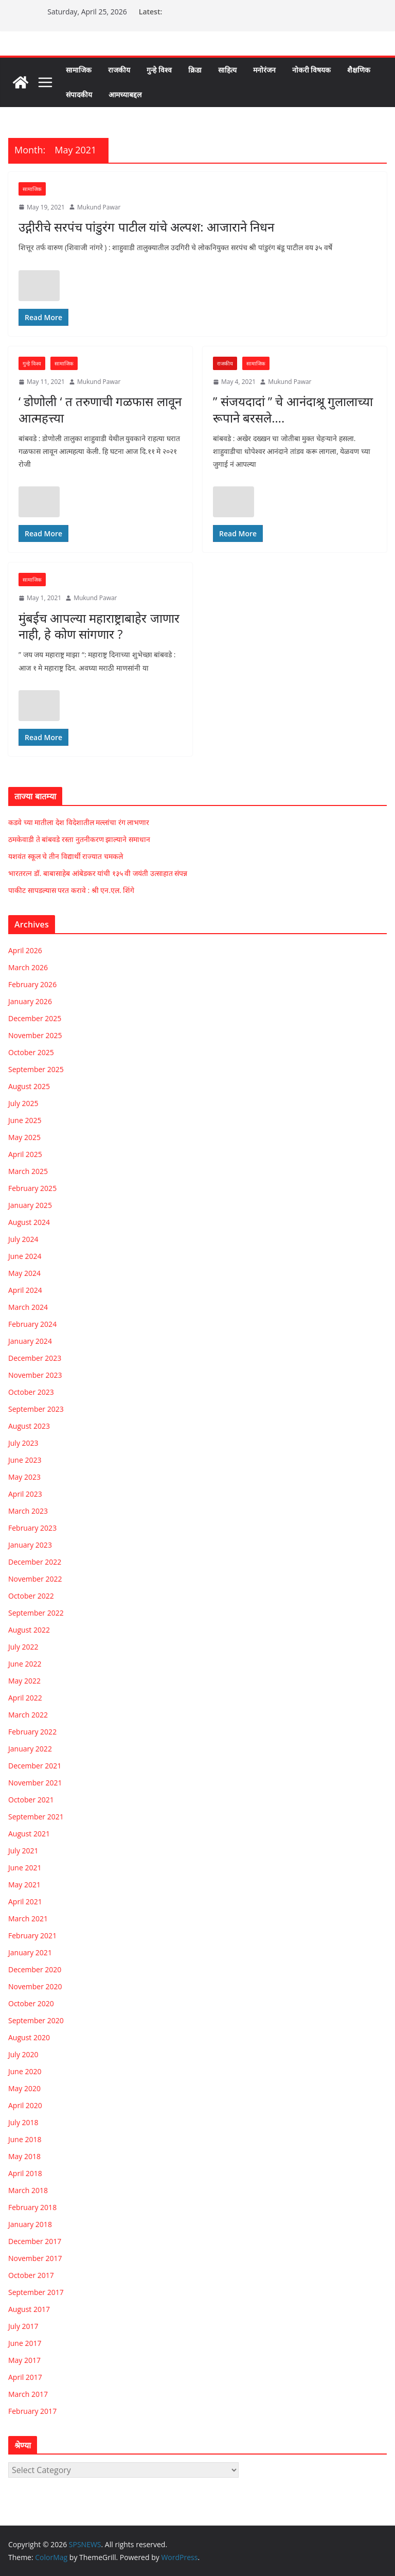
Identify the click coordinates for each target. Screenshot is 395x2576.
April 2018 (25, 2173)
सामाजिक (79, 70)
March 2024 (28, 1307)
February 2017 (32, 2411)
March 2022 (28, 1715)
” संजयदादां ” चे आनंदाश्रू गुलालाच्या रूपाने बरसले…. (293, 409)
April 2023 (25, 1494)
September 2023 (36, 1409)
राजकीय (119, 70)
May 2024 (24, 1273)
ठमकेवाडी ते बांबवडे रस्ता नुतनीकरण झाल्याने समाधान (79, 839)
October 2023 (31, 1392)
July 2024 (23, 1239)
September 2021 (36, 1816)
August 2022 (29, 1630)
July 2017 (23, 2326)
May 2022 (24, 1681)
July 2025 (23, 1103)
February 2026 (32, 984)
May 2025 (24, 1137)
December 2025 (34, 1018)
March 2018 (28, 2190)
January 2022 (30, 1749)
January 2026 (30, 1001)
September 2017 (36, 2292)
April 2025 (25, 1154)
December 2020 (34, 1969)
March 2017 (28, 2394)
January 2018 (30, 2224)
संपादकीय (79, 94)
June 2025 (24, 1120)
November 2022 (35, 1579)
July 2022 (23, 1647)
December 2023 (34, 1358)
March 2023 (28, 1511)
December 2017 (34, 2241)
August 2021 (29, 1833)
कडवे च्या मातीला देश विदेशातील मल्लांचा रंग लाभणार (78, 822)
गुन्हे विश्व (159, 70)
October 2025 (31, 1052)
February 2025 (32, 1188)
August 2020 (29, 2037)
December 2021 (34, 1766)
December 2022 (34, 1562)
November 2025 (35, 1035)
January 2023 (30, 1545)
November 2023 (35, 1375)
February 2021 (32, 1935)
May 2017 (24, 2360)
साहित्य (227, 70)
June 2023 (24, 1460)
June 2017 (24, 2343)
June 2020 (24, 2071)
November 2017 (35, 2258)
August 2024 (29, 1222)
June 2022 (24, 1664)
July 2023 (23, 1443)
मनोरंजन (264, 70)
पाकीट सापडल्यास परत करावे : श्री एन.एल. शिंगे (71, 890)
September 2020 (36, 2020)
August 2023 (29, 1426)
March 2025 (28, 1171)
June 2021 (24, 1867)
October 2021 (31, 1799)
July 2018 (23, 2122)
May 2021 (24, 1884)
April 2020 (25, 2105)
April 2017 (25, 2377)
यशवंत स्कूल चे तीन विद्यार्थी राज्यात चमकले (65, 856)
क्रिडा (195, 70)
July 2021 (23, 1850)
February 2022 (32, 1732)
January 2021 (30, 1952)
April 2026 (25, 950)
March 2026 (28, 967)
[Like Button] (39, 285)
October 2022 (31, 1596)
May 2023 (24, 1477)
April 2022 (25, 1698)
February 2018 (32, 2207)
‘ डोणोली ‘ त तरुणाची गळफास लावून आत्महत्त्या (100, 409)
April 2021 (25, 1901)
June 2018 (24, 2139)
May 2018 (24, 2156)
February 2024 (32, 1324)
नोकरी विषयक (311, 70)
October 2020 (31, 2003)
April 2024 (25, 1290)
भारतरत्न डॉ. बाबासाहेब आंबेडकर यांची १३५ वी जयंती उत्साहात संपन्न (97, 873)
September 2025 (36, 1069)
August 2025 (29, 1086)
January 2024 (30, 1341)
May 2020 (24, 2088)
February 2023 (32, 1528)
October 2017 (31, 2275)
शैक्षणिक (358, 70)
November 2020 (35, 1986)
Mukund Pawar (98, 207)
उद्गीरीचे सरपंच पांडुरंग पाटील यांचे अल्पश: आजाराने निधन (146, 226)
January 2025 (30, 1205)
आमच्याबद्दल (125, 94)
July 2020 (23, 2054)
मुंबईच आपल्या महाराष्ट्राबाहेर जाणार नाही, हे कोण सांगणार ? (99, 625)
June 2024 (24, 1256)
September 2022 (36, 1613)
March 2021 (28, 1918)
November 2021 (35, 1783)
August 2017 (29, 2309)
